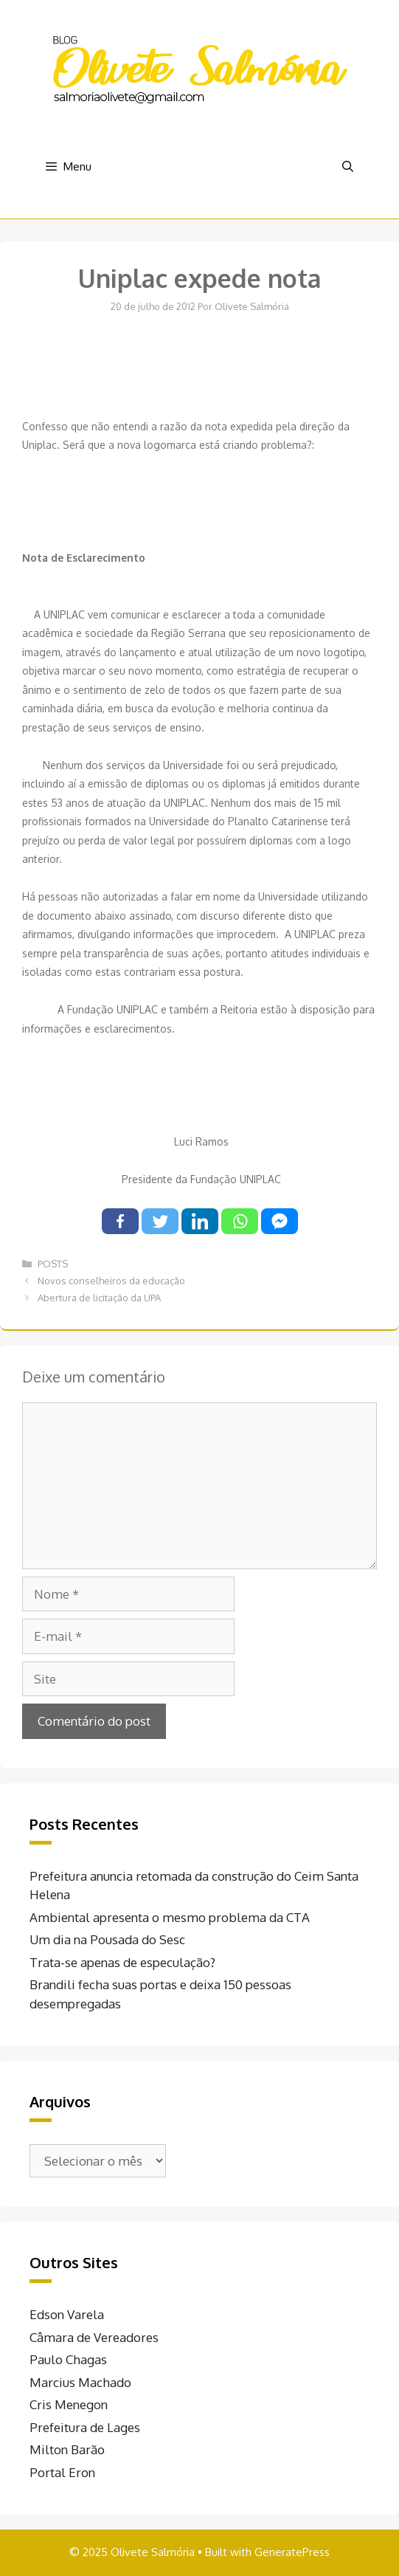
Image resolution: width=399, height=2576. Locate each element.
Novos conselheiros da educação (111, 1281)
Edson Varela (67, 2314)
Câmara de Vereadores (94, 2337)
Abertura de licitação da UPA (99, 1298)
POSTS (53, 1264)
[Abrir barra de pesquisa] (347, 167)
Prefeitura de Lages (85, 2427)
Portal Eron (62, 2472)
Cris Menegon (69, 2404)
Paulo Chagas (68, 2359)
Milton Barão (67, 2449)
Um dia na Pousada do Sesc (107, 1939)
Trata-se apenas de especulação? (122, 1962)
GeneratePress (292, 2552)
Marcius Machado (80, 2382)
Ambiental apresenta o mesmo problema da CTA (170, 1917)
